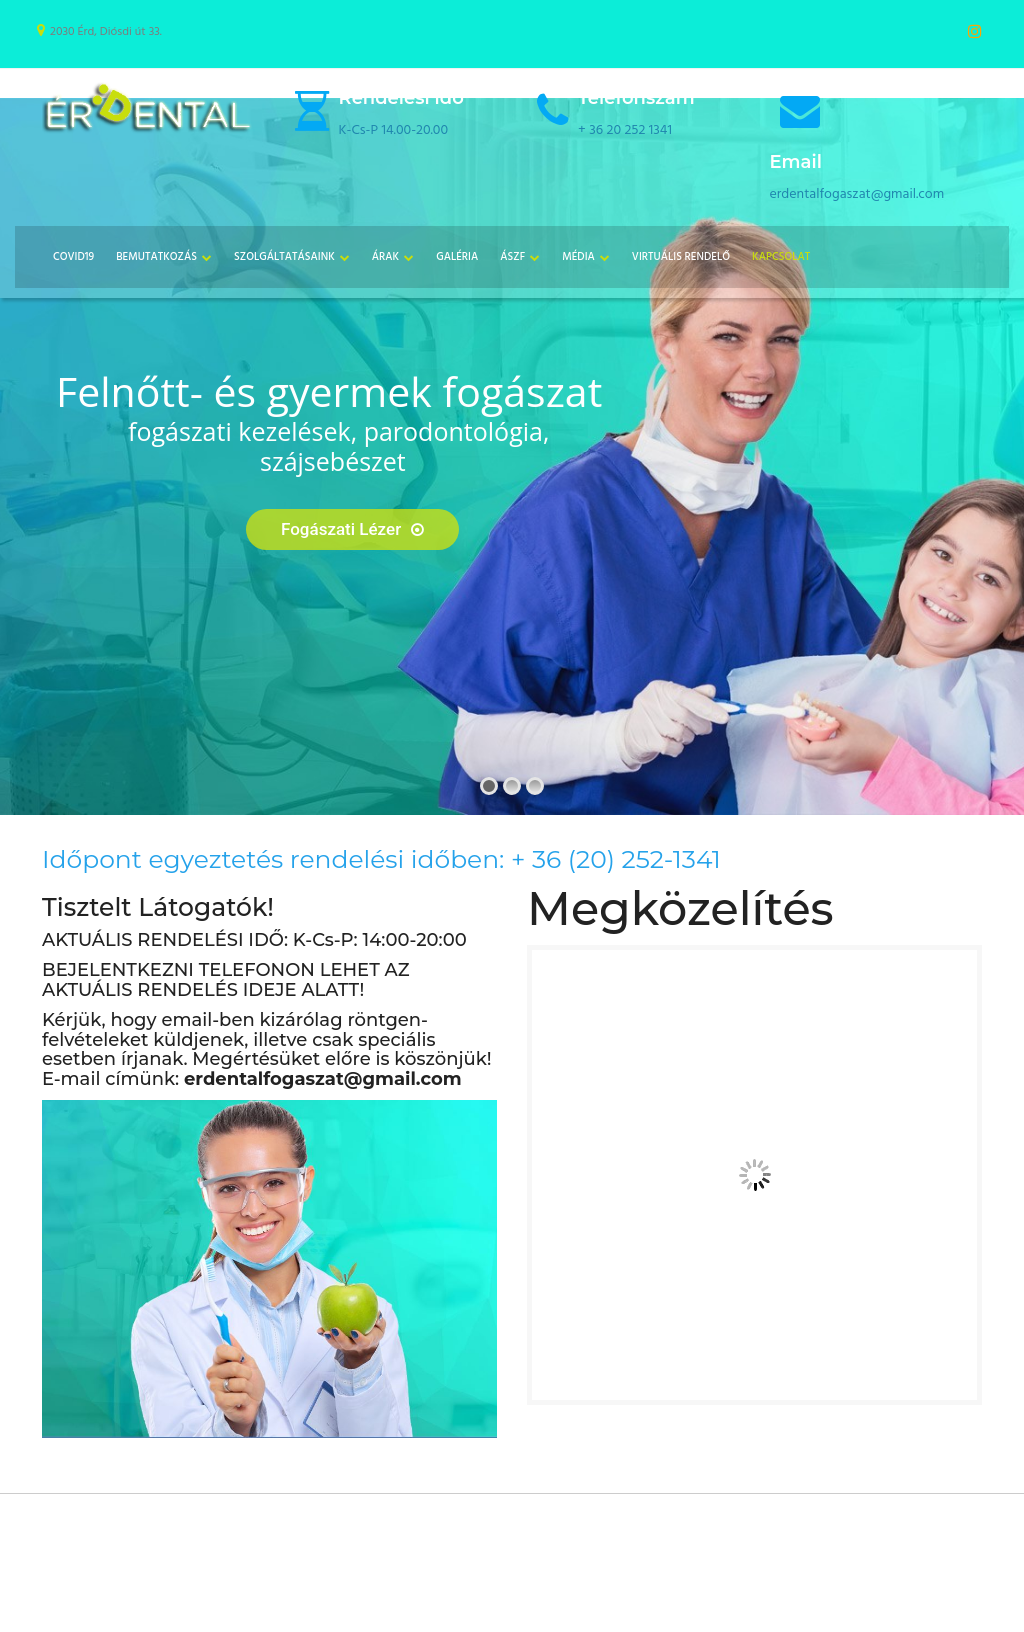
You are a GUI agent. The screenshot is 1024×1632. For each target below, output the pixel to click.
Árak (385, 257)
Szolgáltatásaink (284, 257)
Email (796, 162)
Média (578, 257)
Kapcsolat (781, 257)
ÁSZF (512, 257)
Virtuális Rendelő (681, 257)
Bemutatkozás (156, 257)
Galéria (457, 257)
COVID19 (73, 257)
